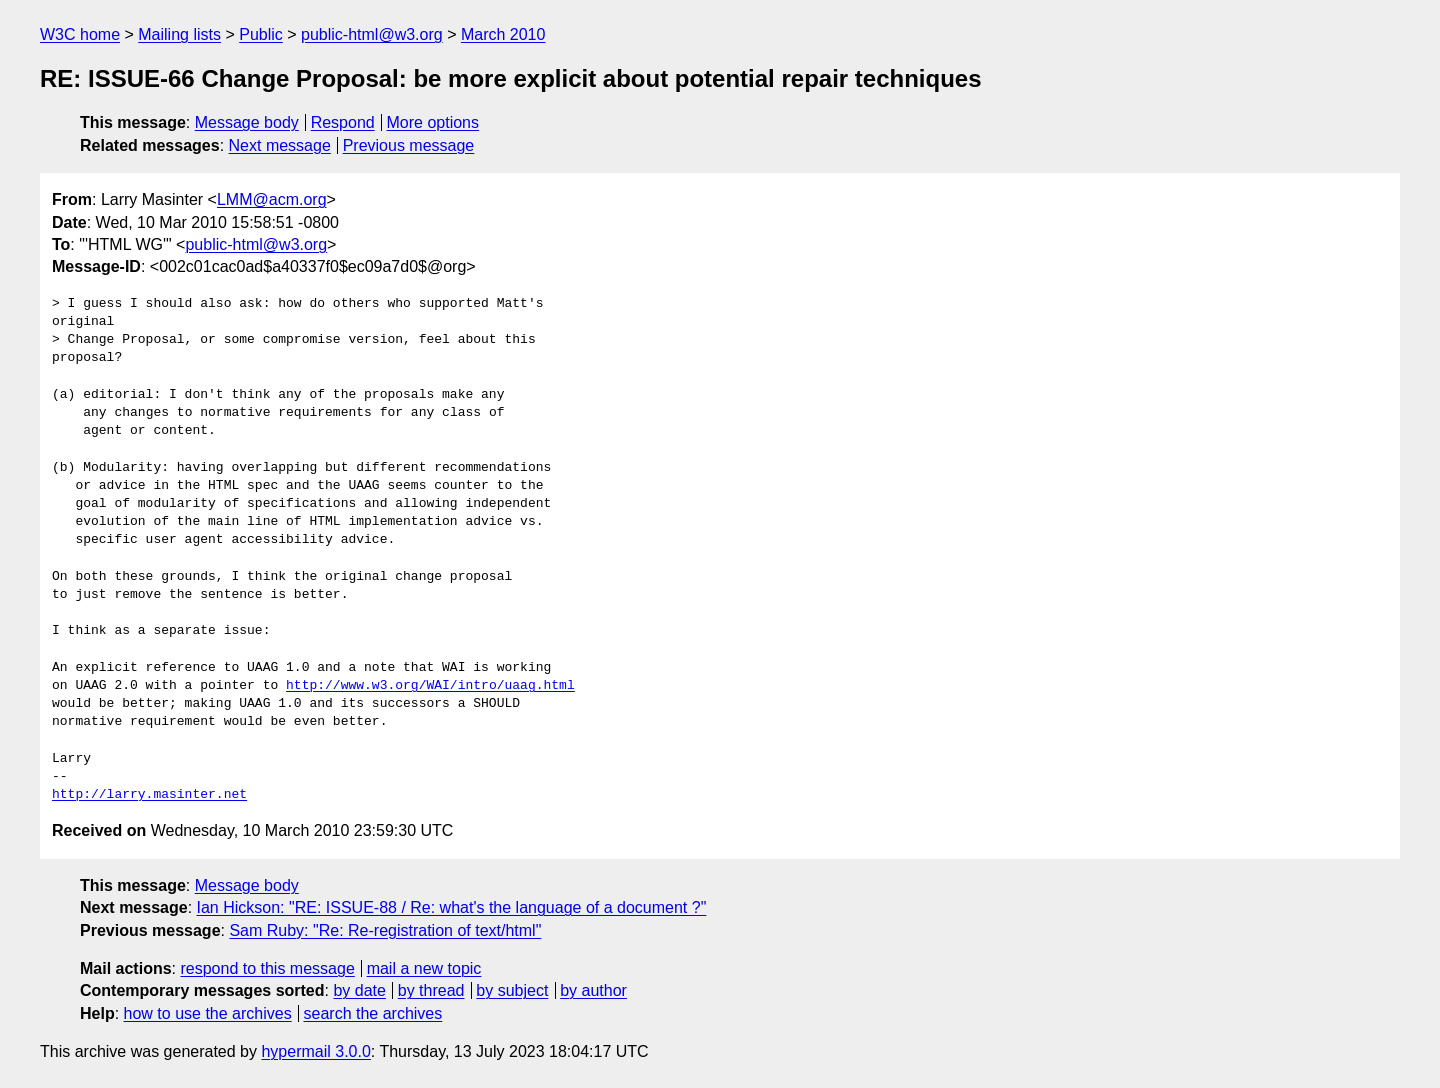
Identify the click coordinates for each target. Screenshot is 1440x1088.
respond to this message (267, 968)
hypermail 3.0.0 (315, 1051)
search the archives (373, 1013)
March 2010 (503, 34)
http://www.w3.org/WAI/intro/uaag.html (430, 686)
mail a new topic (424, 968)
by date (359, 990)
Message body (247, 122)
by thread (431, 990)
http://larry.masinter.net (149, 795)
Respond (343, 122)
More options (433, 122)
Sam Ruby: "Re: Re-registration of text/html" (385, 930)
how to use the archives (208, 1013)
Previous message (409, 145)
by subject (512, 990)
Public (261, 34)
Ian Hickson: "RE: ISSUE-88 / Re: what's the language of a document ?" (452, 907)
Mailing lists (179, 34)
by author (593, 990)
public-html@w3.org (372, 34)
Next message (280, 145)
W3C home (80, 34)
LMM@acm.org (272, 199)
